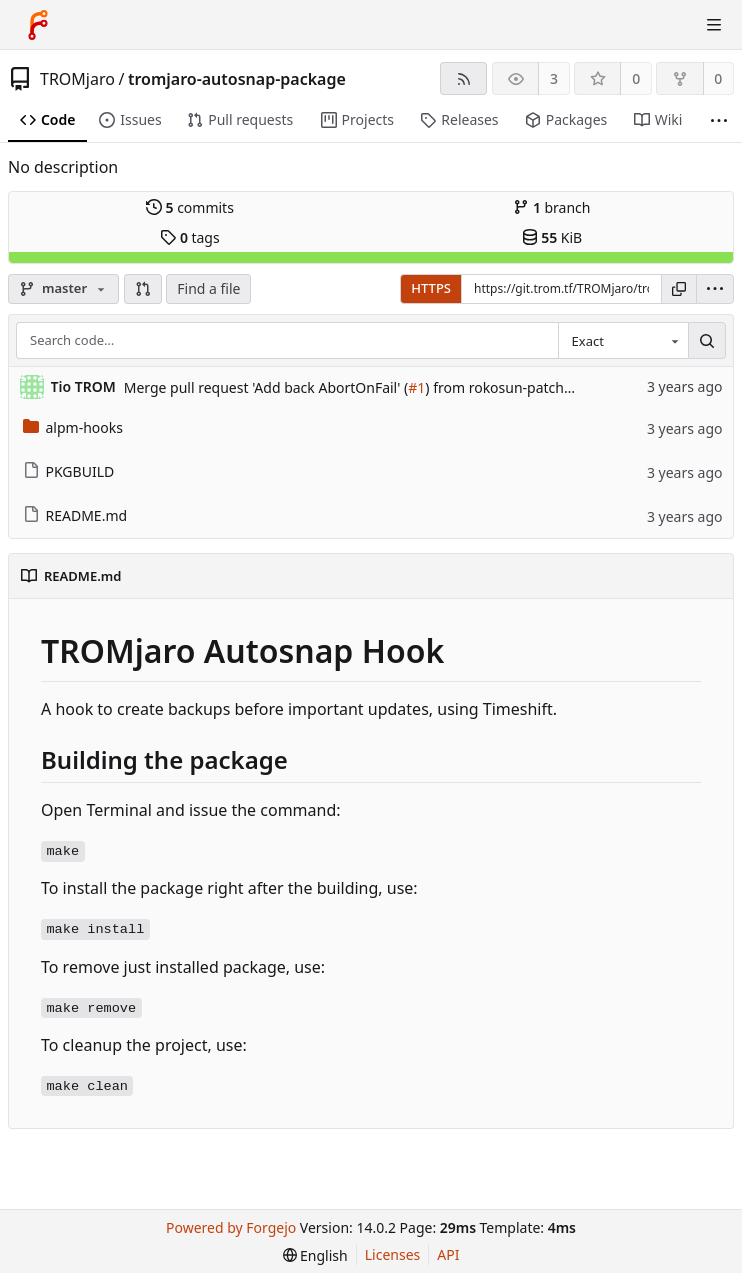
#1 (416, 387)
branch (551, 207)
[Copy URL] (679, 289)
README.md (75, 515)
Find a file (208, 288)
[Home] (38, 25)
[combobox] (623, 341)
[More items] (719, 120)
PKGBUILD (69, 471)
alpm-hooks (73, 427)
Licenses (393, 1254)
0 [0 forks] (718, 78)
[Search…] (707, 341)
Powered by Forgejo (231, 1227)
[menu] (715, 289)
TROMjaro (77, 79)
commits (190, 207)
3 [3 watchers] (554, 78)
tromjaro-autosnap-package (237, 79)
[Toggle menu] (714, 25)
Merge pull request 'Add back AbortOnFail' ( (266, 387)
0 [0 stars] (636, 78)
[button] (143, 289)
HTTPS (431, 288)
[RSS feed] (463, 78)
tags (189, 237)
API (448, 1254)
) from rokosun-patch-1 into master (540, 387)
